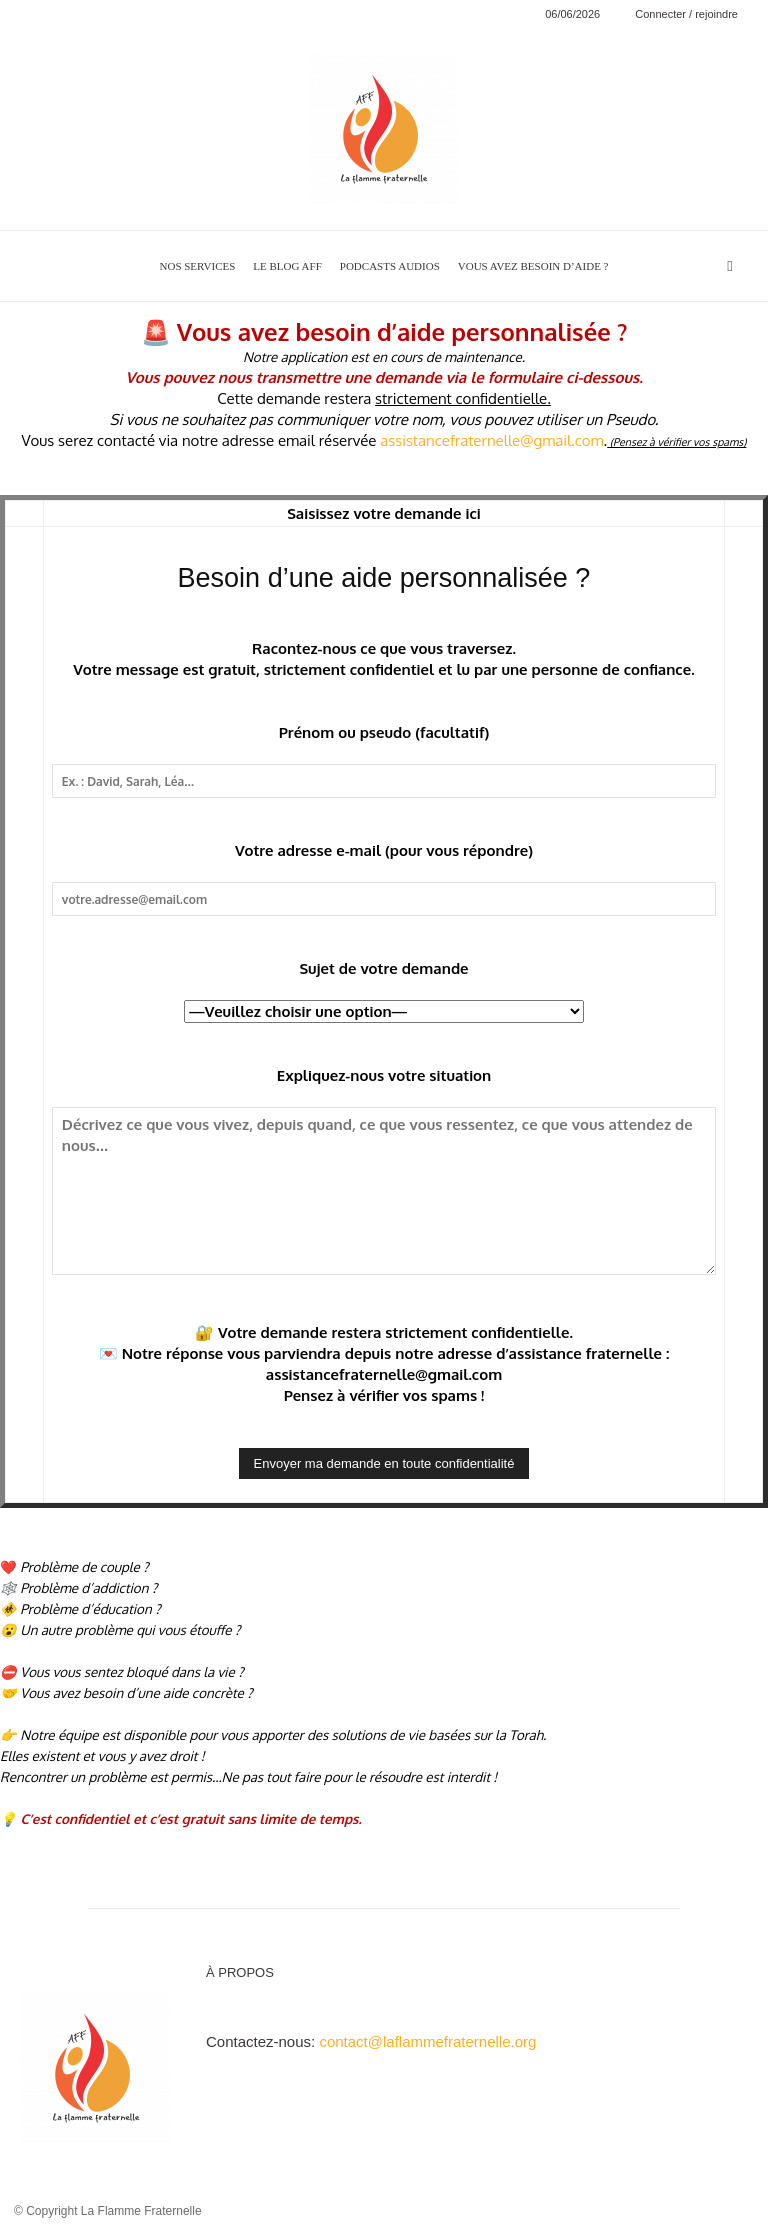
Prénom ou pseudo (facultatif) (384, 732)
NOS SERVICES (198, 266)
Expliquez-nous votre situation (384, 1075)
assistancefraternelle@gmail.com (491, 440)
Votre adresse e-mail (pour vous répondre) (384, 850)
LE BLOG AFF (287, 266)
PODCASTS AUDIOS (390, 266)
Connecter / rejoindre (686, 14)
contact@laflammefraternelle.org (427, 2041)
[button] (730, 265)
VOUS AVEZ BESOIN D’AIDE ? (533, 266)
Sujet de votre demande (383, 968)
